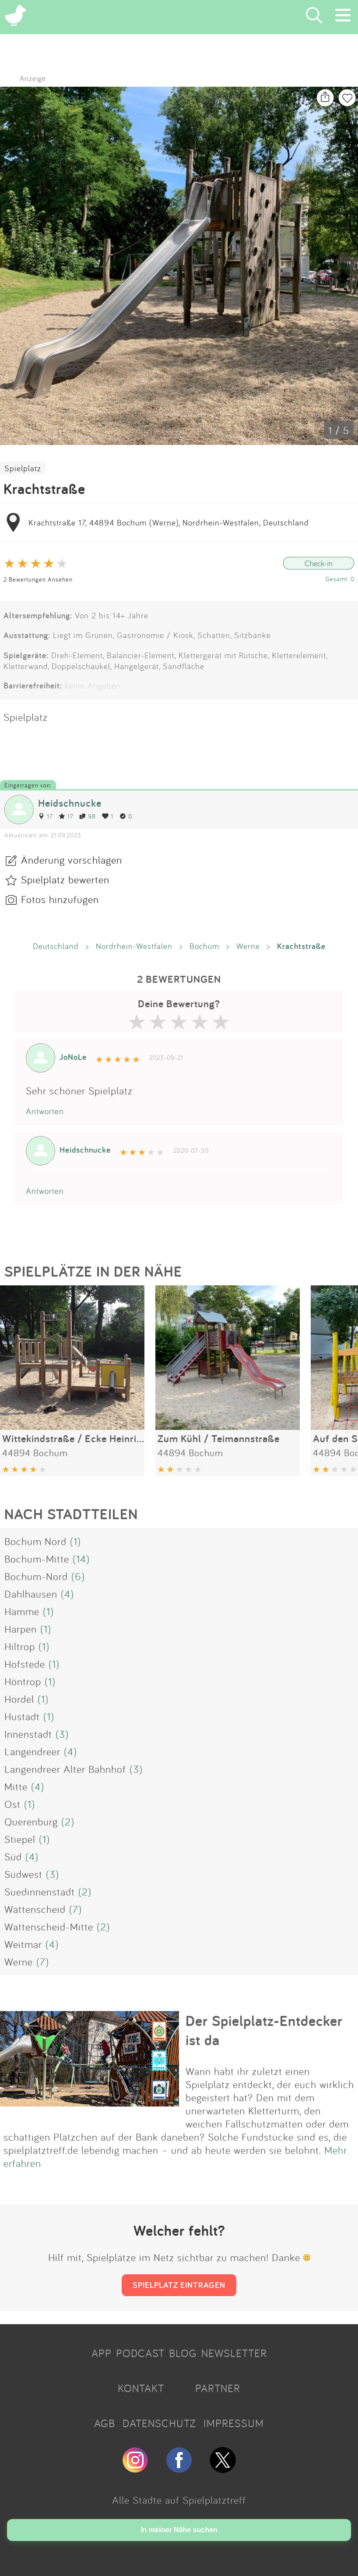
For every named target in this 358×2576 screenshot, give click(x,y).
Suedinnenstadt (39, 1891)
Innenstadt (28, 1733)
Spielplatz (22, 468)
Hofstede (24, 1663)
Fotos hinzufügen (60, 899)
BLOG (183, 2353)
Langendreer (32, 1751)
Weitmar (23, 1944)
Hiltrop (19, 1646)
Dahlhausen (30, 1593)
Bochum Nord (35, 1541)
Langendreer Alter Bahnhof (65, 1768)
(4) (67, 1593)
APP (101, 2353)
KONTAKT (141, 2388)
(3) (62, 1733)
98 (87, 816)
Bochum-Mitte (36, 1558)
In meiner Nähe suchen (178, 2530)
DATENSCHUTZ (159, 2423)
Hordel (19, 1698)
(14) (81, 1558)
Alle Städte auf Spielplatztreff (179, 2499)
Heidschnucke (70, 803)
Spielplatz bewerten (65, 879)
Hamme (21, 1611)
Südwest (23, 1874)
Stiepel (19, 1839)
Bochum (204, 946)
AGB (104, 2423)
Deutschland (56, 946)
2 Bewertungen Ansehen (38, 579)
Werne (248, 946)
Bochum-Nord (36, 1576)
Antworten (45, 1111)
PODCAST (140, 2353)
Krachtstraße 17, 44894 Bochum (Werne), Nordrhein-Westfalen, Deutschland (168, 522)
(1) (75, 1541)
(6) (78, 1576)
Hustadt (22, 1716)
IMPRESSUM (234, 2423)
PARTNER (217, 2388)
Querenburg (31, 1821)
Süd (13, 1856)
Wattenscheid (35, 1909)
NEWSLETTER (234, 2353)
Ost (12, 1803)
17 (45, 816)
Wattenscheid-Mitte (48, 1926)
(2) (67, 1821)
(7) (75, 1909)
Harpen (20, 1628)
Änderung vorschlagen (71, 859)
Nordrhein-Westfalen (134, 946)
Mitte (16, 1786)
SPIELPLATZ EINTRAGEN (179, 2284)
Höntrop (22, 1681)
